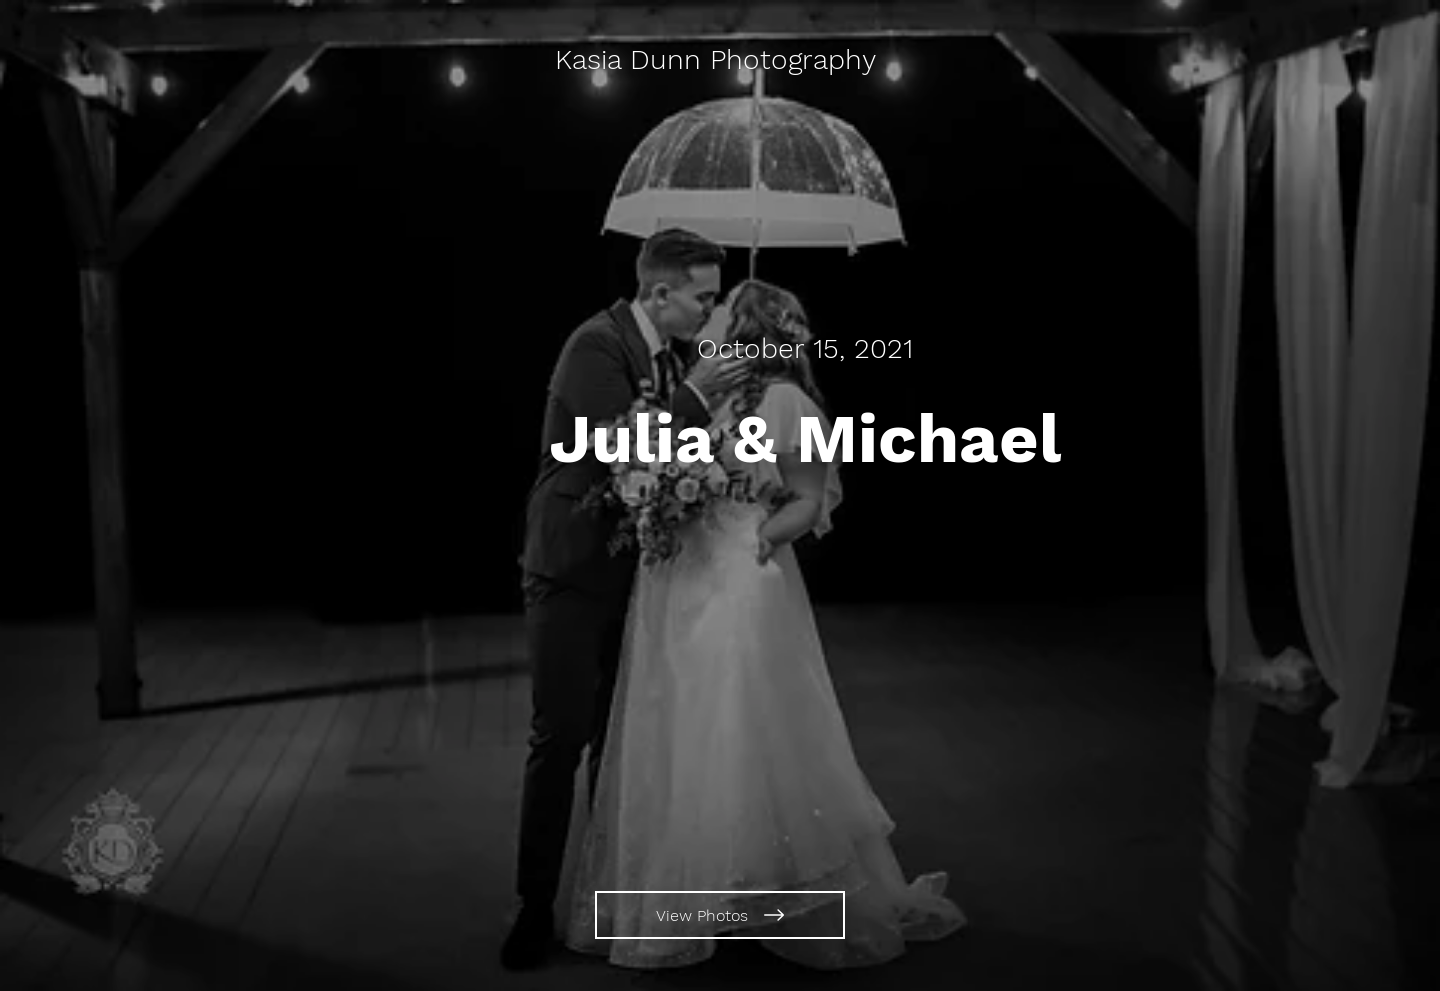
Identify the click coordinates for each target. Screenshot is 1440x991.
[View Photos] (720, 915)
